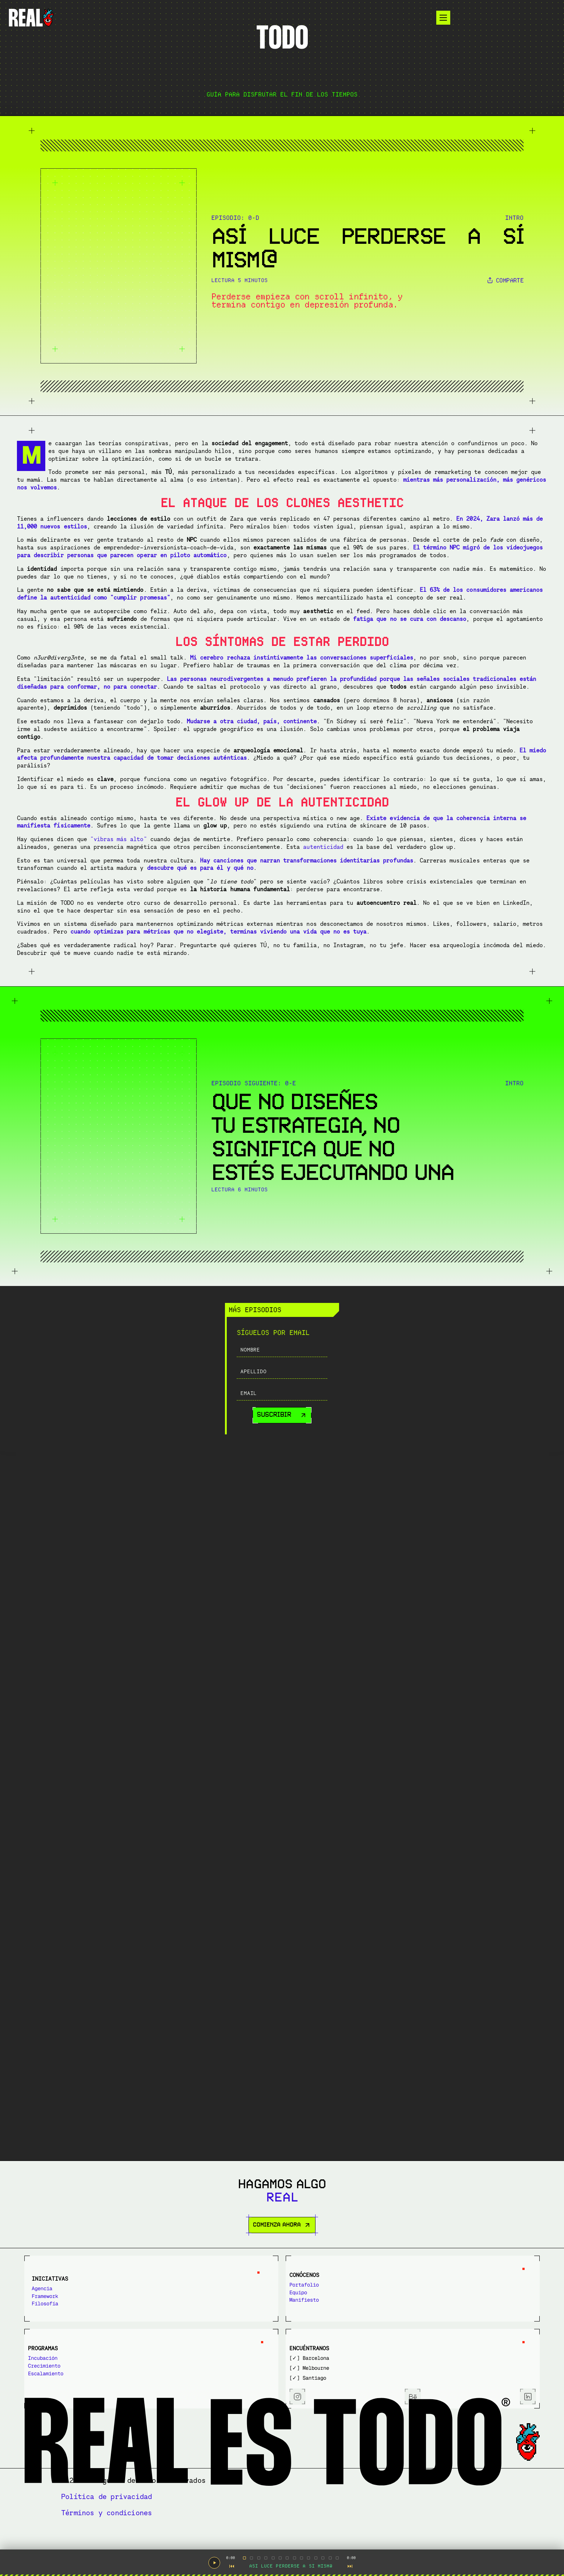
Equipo (184, 2353)
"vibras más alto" (293, 1606)
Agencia (56, 2345)
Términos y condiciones (487, 2512)
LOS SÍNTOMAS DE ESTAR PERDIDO (468, 619)
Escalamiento (321, 2361)
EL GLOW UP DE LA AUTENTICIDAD (468, 631)
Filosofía (59, 2361)
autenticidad (291, 1642)
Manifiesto (190, 2361)
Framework (59, 2353)
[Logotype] (115, 22)
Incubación (319, 2345)
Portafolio (190, 2345)
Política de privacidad (388, 2512)
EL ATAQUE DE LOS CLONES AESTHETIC (478, 604)
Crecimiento (320, 2353)
